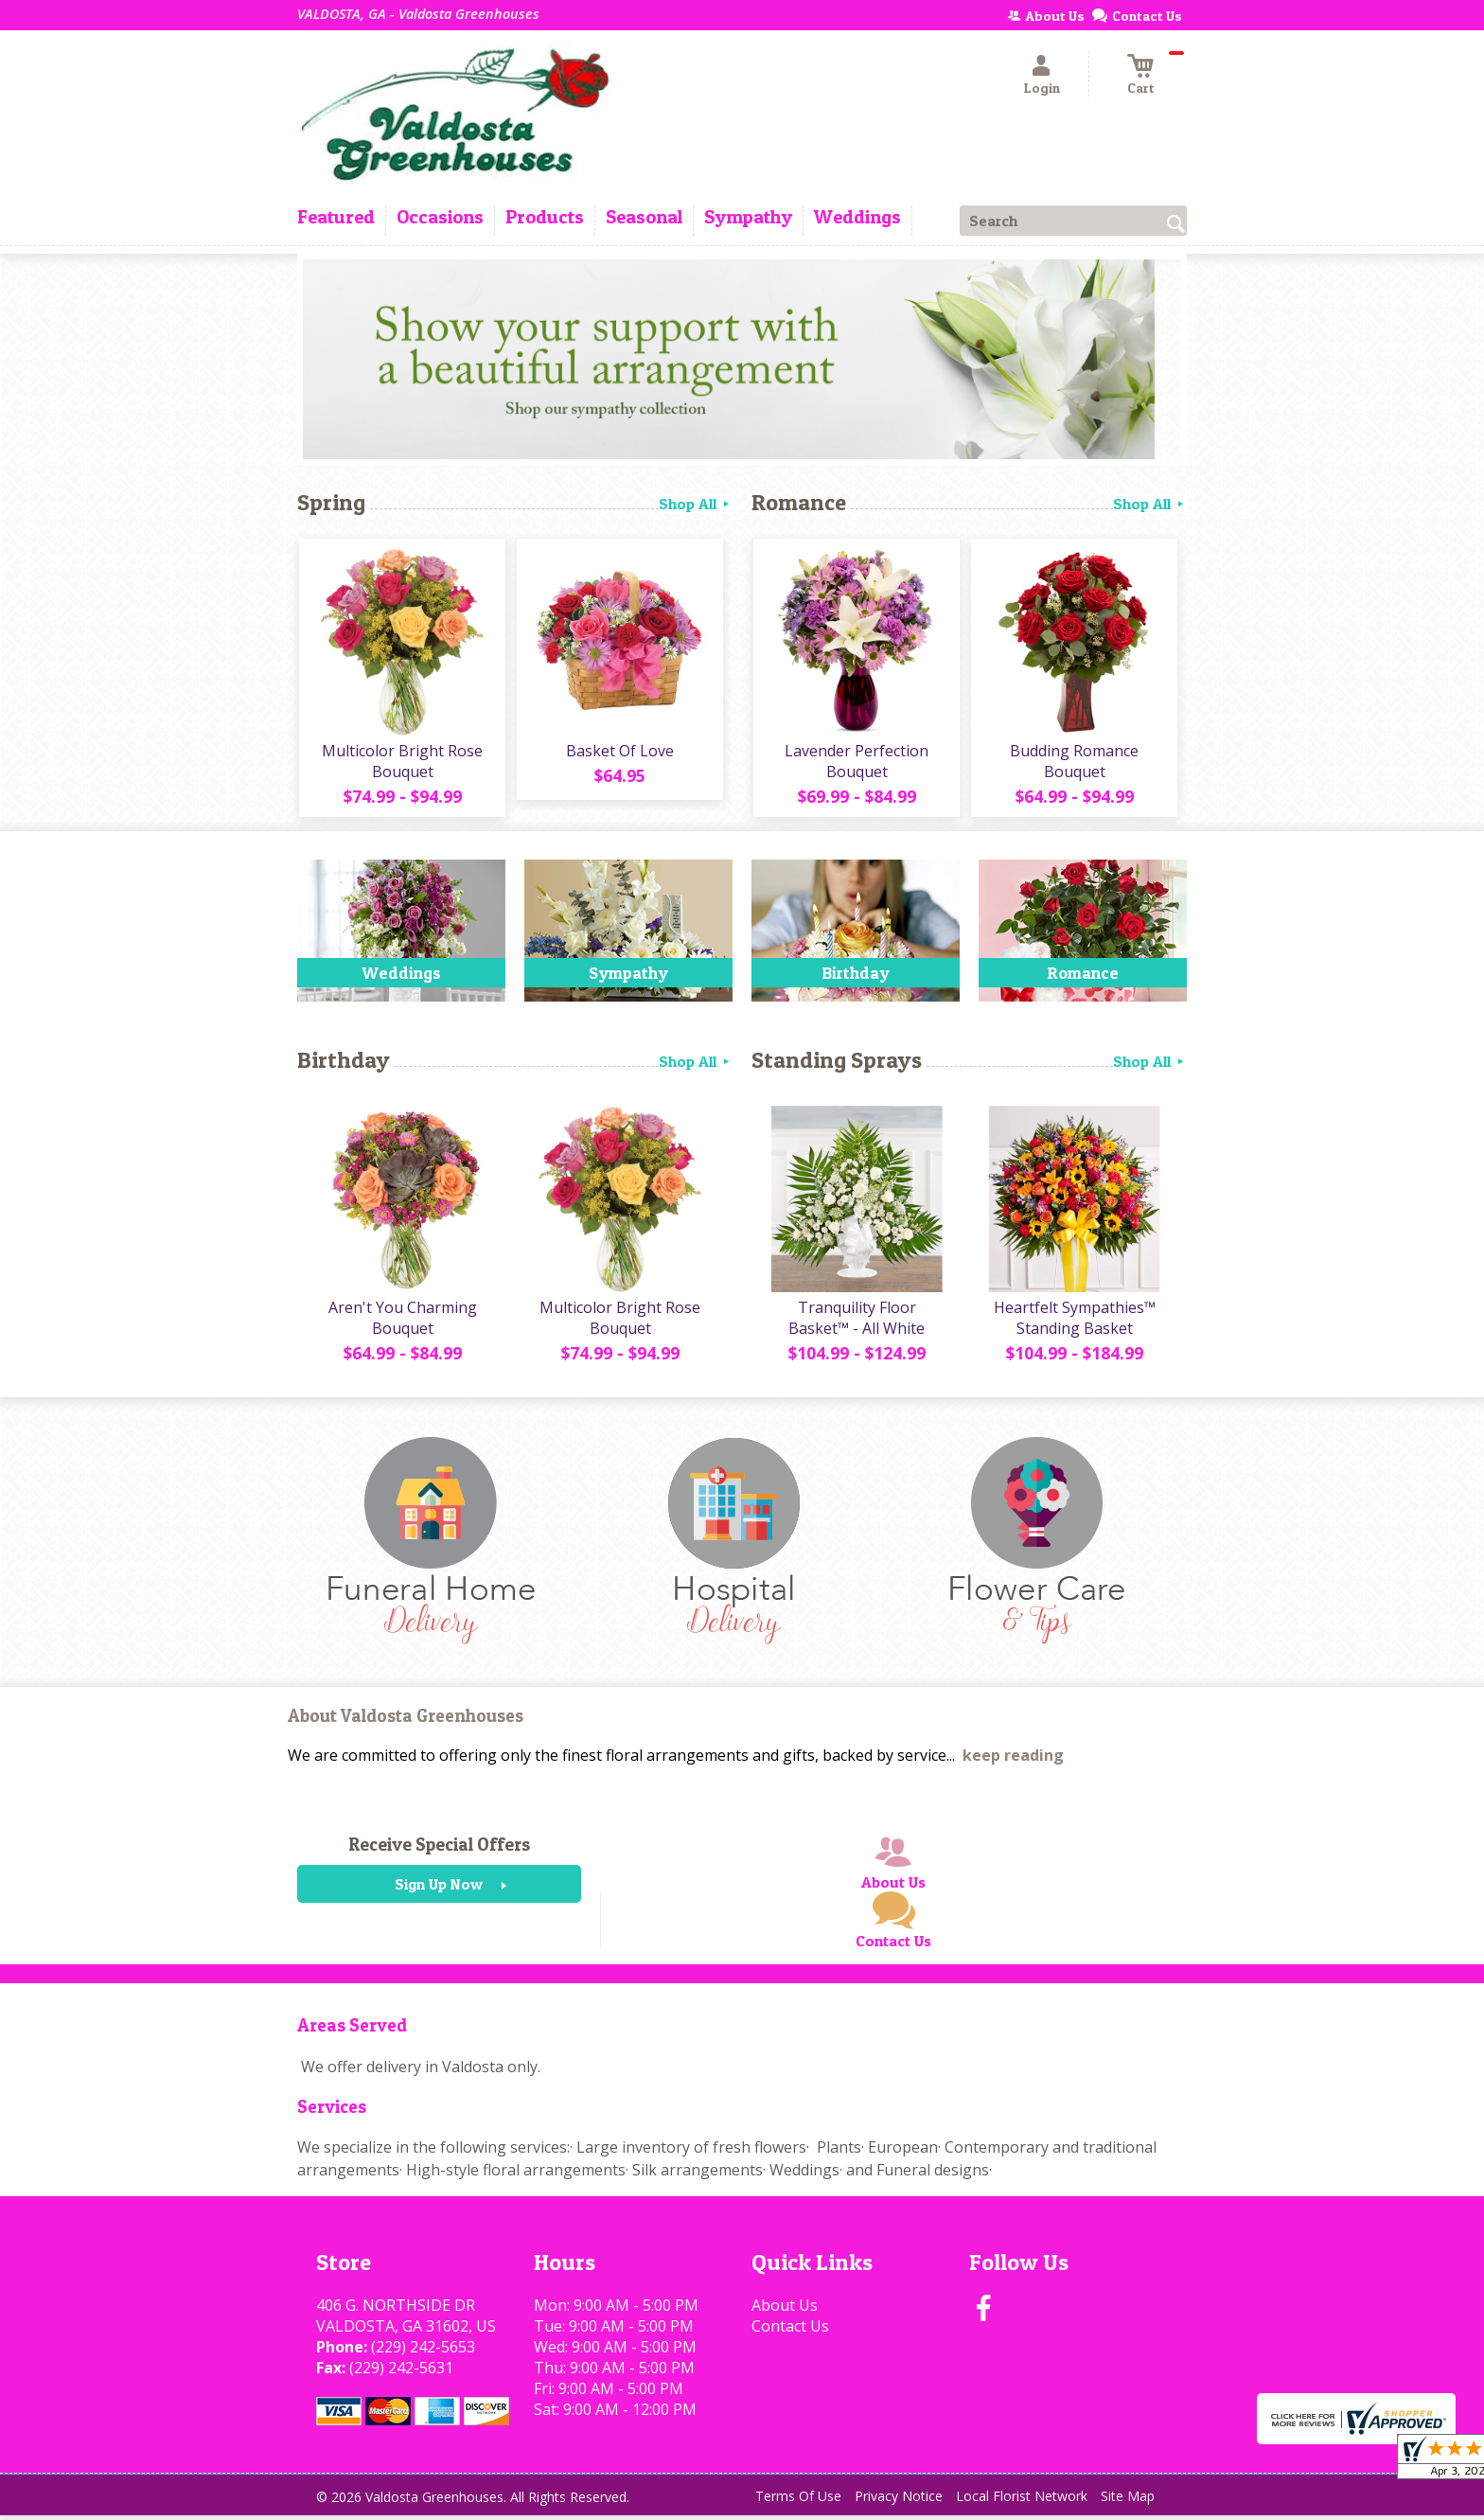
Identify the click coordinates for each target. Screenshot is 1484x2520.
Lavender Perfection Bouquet (856, 763)
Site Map (1128, 2501)
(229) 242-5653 (423, 2351)
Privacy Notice (899, 2501)
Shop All (696, 503)
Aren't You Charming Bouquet (401, 1322)
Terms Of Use (798, 2501)
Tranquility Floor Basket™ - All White (855, 1322)
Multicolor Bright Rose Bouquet (401, 763)
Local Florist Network (1021, 2501)
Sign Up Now (439, 1888)
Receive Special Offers (439, 1848)
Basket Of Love (619, 752)
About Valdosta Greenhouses (405, 1720)
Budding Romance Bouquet (1073, 763)
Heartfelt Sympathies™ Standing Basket (1074, 1322)
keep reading (1013, 1759)
